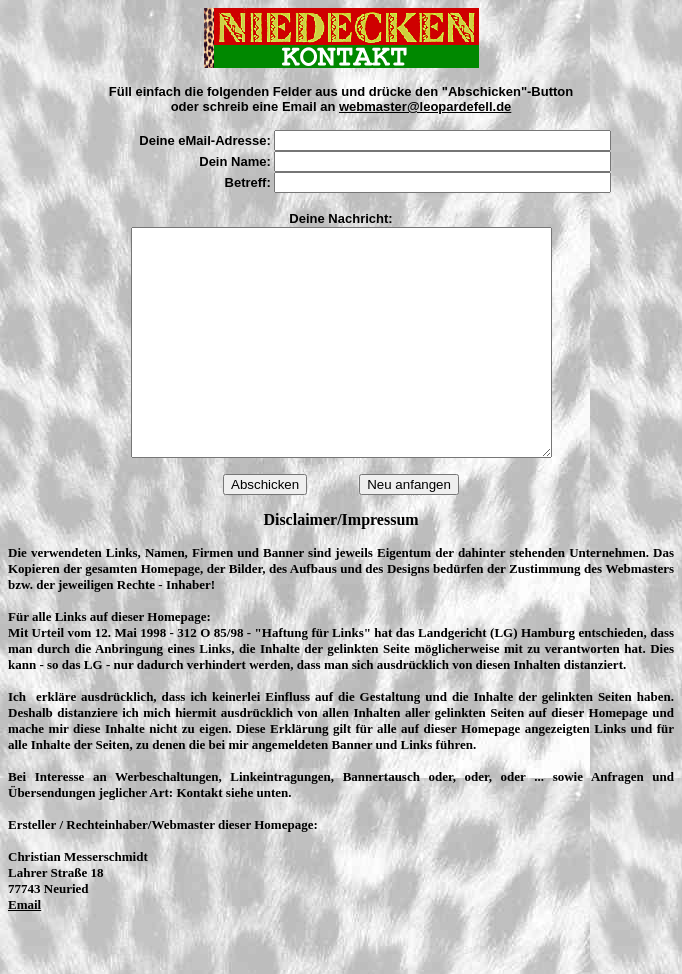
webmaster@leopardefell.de (425, 106)
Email (24, 949)
